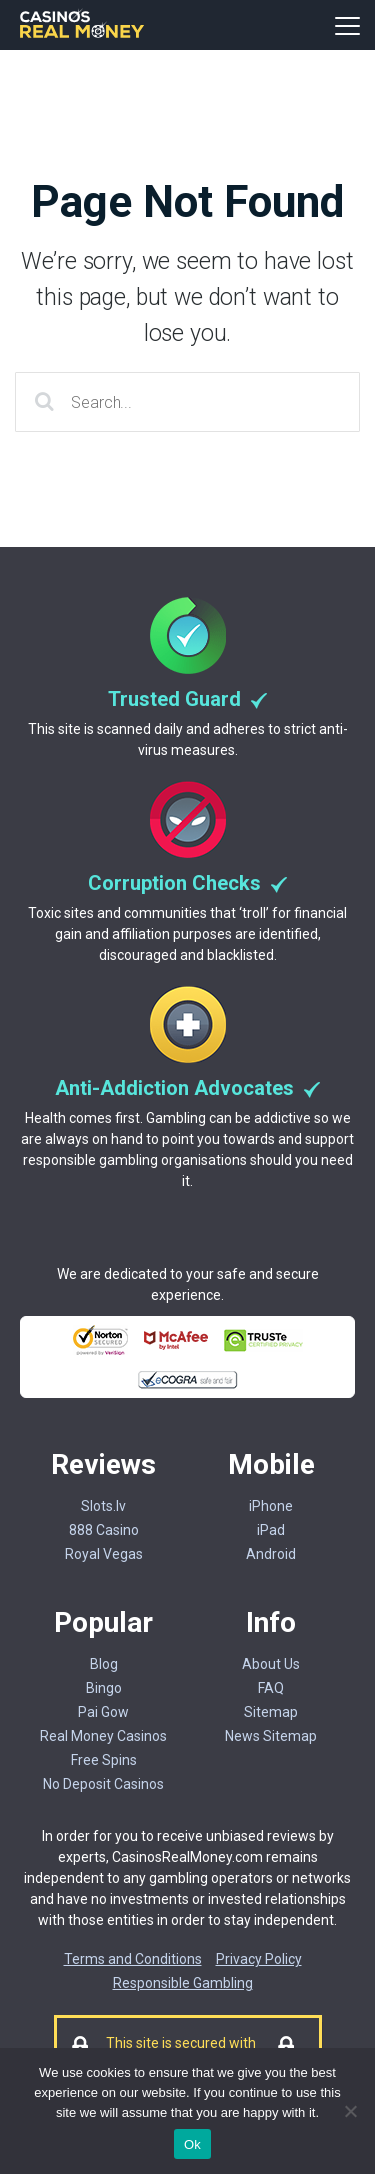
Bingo (104, 1688)
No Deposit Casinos (103, 1784)
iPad (271, 1530)
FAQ (271, 1688)
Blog (104, 1664)
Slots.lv (103, 1506)
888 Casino (104, 1530)
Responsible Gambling (183, 1983)
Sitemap (271, 1712)
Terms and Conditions (133, 1959)
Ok (192, 2144)
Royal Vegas (104, 1554)
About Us (271, 1664)
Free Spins (104, 1760)
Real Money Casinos (103, 1736)
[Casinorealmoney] (82, 35)
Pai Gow (103, 1712)
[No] (350, 2111)
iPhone (271, 1506)
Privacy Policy (259, 1959)
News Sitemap (271, 1736)
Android (271, 1554)
